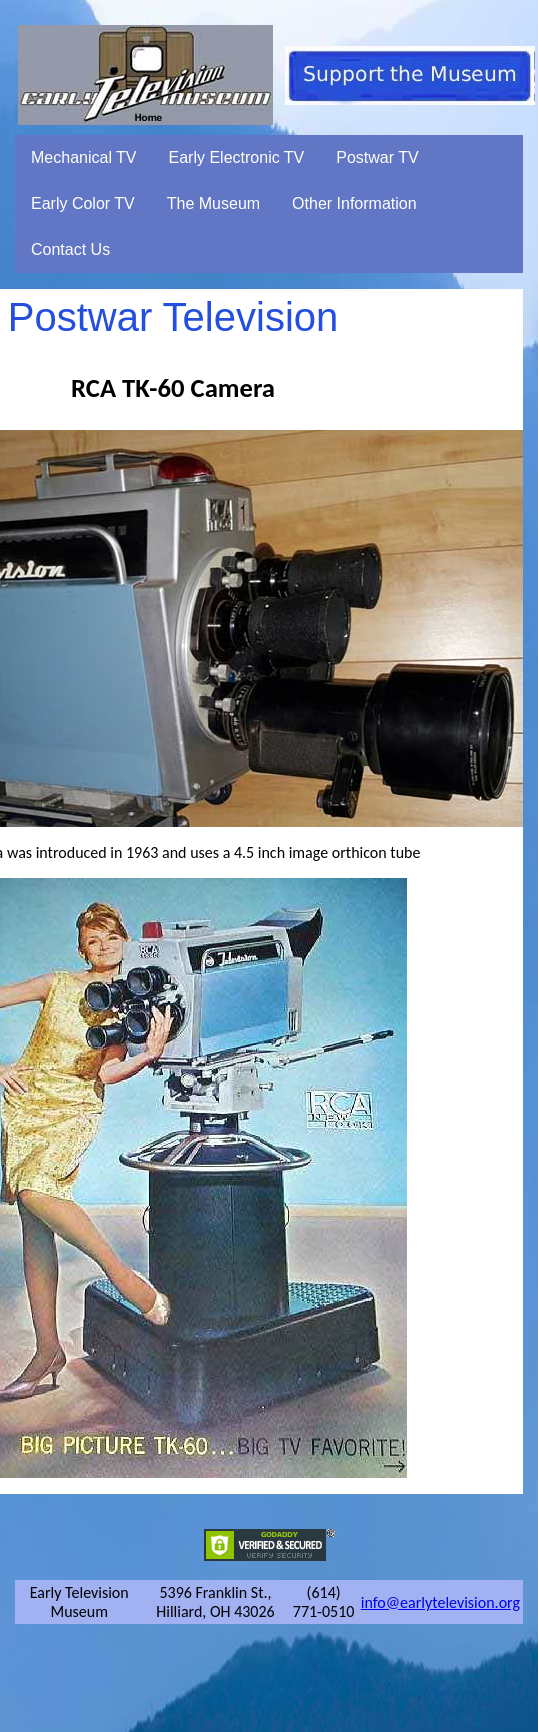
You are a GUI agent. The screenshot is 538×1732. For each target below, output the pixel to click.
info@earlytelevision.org (440, 1602)
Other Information (354, 203)
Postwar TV (377, 157)
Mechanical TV (84, 157)
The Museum (213, 203)
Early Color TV (83, 203)
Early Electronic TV (237, 157)
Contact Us (70, 249)
